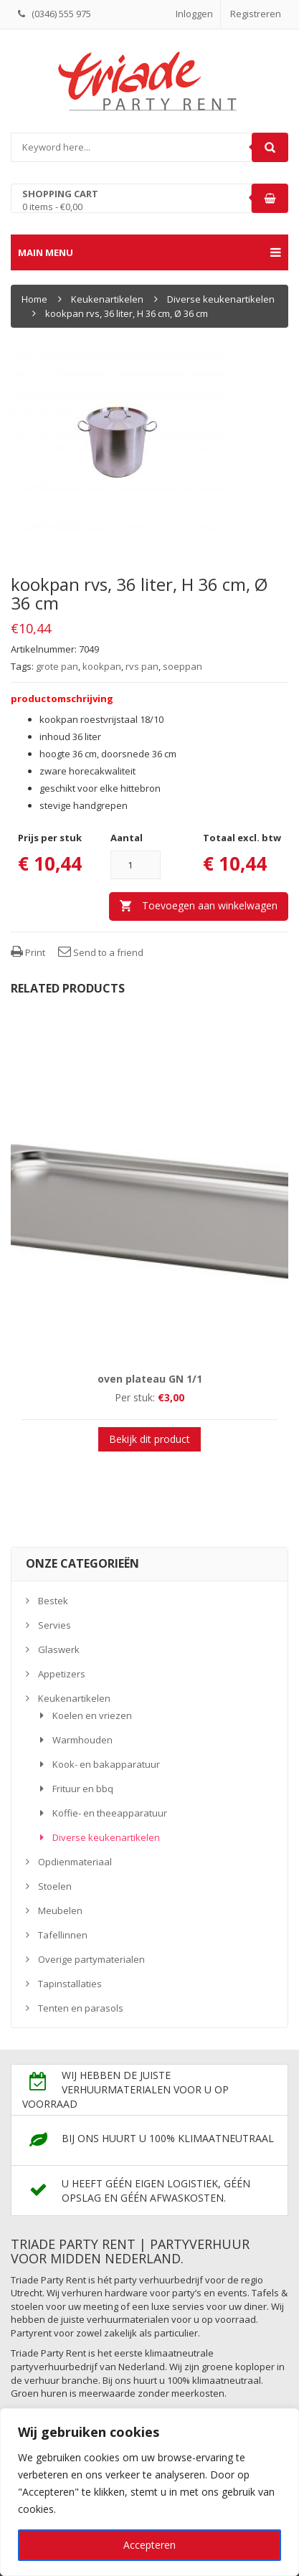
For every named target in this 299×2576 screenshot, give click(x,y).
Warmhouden (82, 1739)
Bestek (53, 1600)
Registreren (255, 13)
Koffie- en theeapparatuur (109, 1812)
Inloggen (194, 13)
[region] (149, 2492)
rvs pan (141, 666)
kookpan (101, 666)
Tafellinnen (62, 1934)
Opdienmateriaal (75, 1861)
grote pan (57, 666)
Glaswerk (59, 1649)
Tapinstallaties (70, 1983)
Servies (54, 1625)
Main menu (149, 252)
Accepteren (149, 2545)
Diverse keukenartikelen (221, 299)
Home (34, 299)
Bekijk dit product (149, 1439)
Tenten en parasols (80, 2008)
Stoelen (55, 1886)
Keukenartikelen (107, 299)
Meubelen (60, 1910)
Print (28, 952)
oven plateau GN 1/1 (150, 1379)
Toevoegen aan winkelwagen (209, 905)
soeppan (182, 666)
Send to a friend (100, 952)
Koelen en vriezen (92, 1715)
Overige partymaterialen (91, 1959)
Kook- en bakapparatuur (106, 1764)
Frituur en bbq (82, 1788)
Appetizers (61, 1673)
